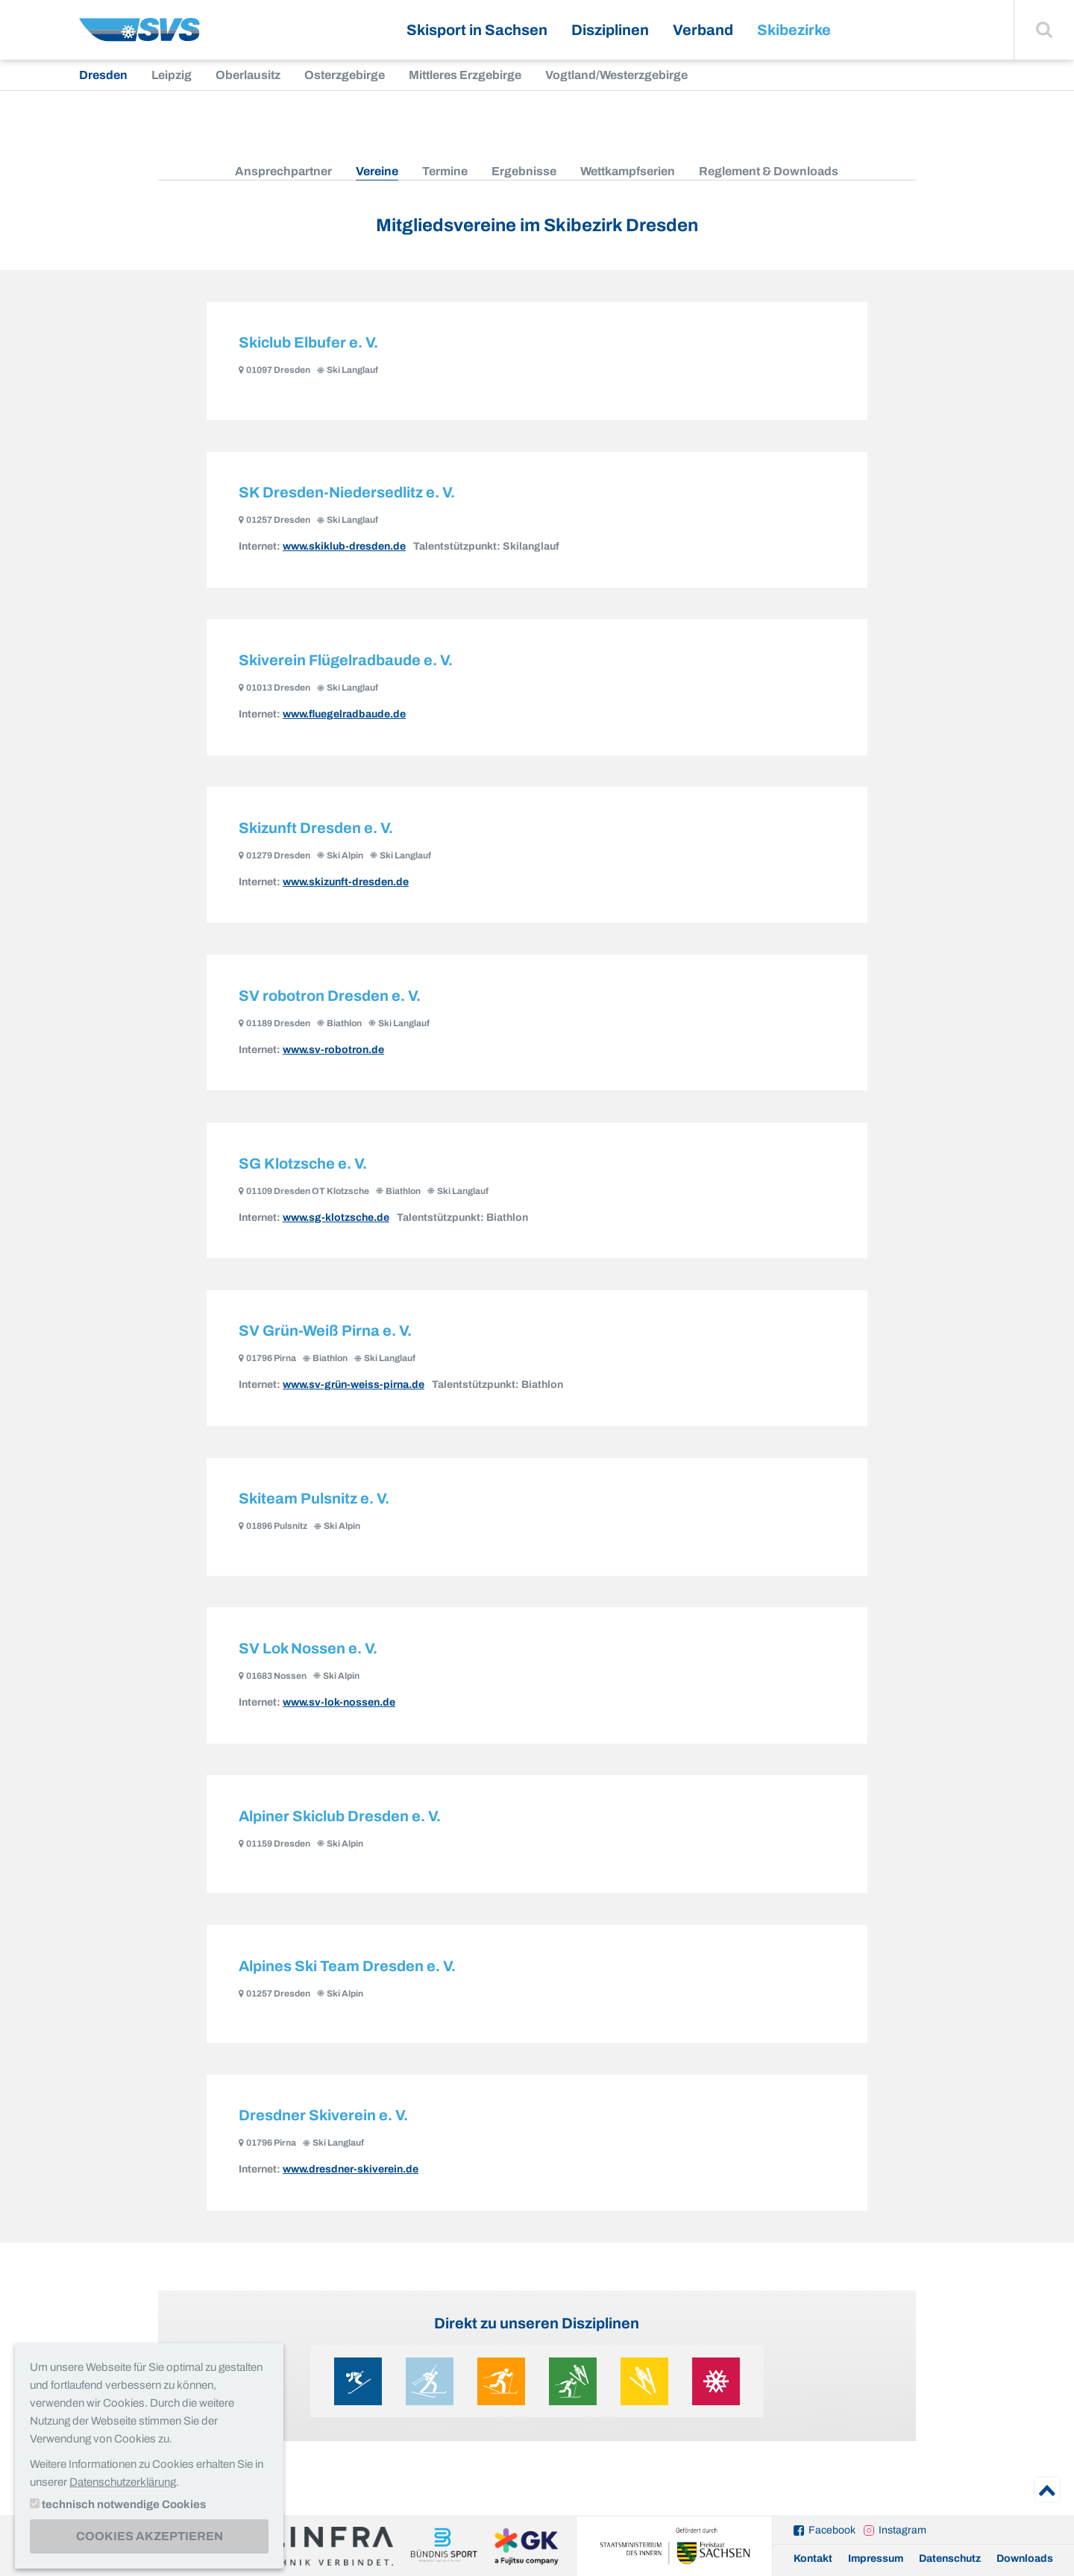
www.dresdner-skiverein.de (350, 2184)
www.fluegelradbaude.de (344, 717)
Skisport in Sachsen (476, 30)
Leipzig (171, 75)
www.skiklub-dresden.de (344, 548)
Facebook (831, 2530)
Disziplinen (610, 30)
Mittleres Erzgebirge (465, 75)
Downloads (1024, 2558)
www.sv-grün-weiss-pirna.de (353, 1392)
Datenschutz (950, 2558)
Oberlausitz (248, 75)
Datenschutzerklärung (122, 2482)
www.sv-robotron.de (333, 1055)
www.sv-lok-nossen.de (339, 1712)
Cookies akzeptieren (149, 2536)
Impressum (875, 2558)
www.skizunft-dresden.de (346, 886)
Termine (445, 171)
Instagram (902, 2530)
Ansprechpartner (283, 171)
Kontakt (813, 2558)
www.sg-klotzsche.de (336, 1224)
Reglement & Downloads (768, 171)
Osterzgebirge (344, 75)
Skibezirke (794, 30)
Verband (703, 30)
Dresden (103, 75)
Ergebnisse (524, 171)
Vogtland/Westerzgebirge (616, 75)
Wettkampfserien (627, 171)
